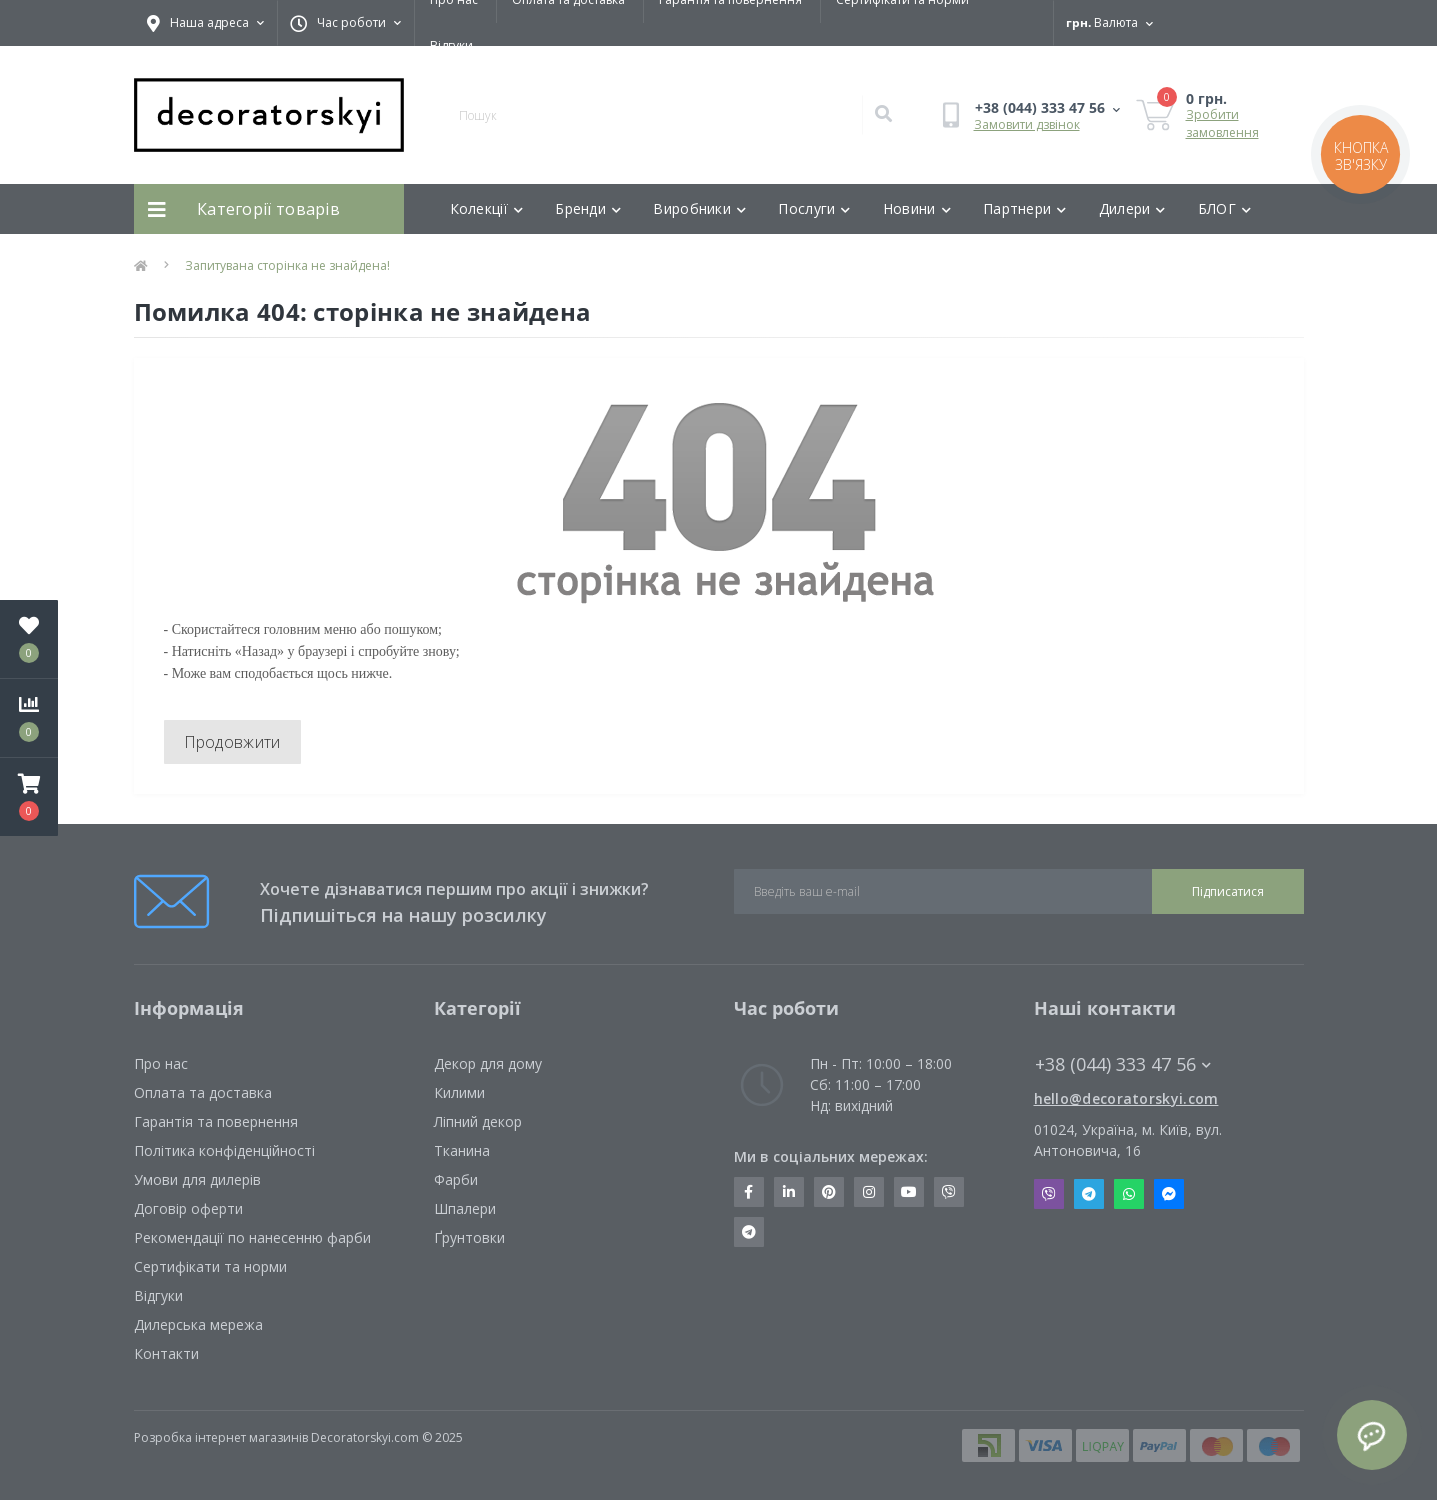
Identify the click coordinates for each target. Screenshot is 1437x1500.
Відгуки (451, 45)
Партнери (1025, 208)
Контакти (166, 1353)
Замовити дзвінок (1027, 124)
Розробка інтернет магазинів (221, 1437)
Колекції (487, 208)
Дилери (1132, 208)
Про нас (161, 1063)
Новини (917, 208)
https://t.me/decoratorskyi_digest (749, 1232)
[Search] (883, 115)
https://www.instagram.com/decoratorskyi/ (869, 1192)
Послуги (814, 208)
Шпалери (465, 1208)
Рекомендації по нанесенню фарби (252, 1237)
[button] (29, 797)
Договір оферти (188, 1208)
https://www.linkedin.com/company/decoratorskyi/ (789, 1192)
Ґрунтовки (469, 1237)
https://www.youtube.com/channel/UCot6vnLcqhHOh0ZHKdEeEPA (909, 1192)
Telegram (1089, 1194)
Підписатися (1228, 891)
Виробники (699, 208)
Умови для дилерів (197, 1179)
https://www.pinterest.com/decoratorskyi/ (829, 1192)
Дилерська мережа (198, 1324)
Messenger (1169, 1194)
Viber (1049, 1194)
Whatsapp (1129, 1194)
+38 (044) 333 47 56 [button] (1123, 1064)
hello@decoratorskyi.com (1126, 1098)
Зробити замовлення (1222, 123)
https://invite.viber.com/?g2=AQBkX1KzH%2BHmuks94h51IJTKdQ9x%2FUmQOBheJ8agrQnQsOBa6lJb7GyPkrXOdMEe (949, 1192)
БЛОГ (1225, 208)
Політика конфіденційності (224, 1150)
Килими (459, 1092)
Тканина (462, 1150)
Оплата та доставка (203, 1092)
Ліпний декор (478, 1121)
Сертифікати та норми (210, 1266)
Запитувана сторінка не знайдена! (287, 265)
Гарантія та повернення (216, 1121)
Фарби (456, 1179)
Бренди (588, 208)
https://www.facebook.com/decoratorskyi (748, 1192)
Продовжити (232, 742)
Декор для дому (488, 1063)
